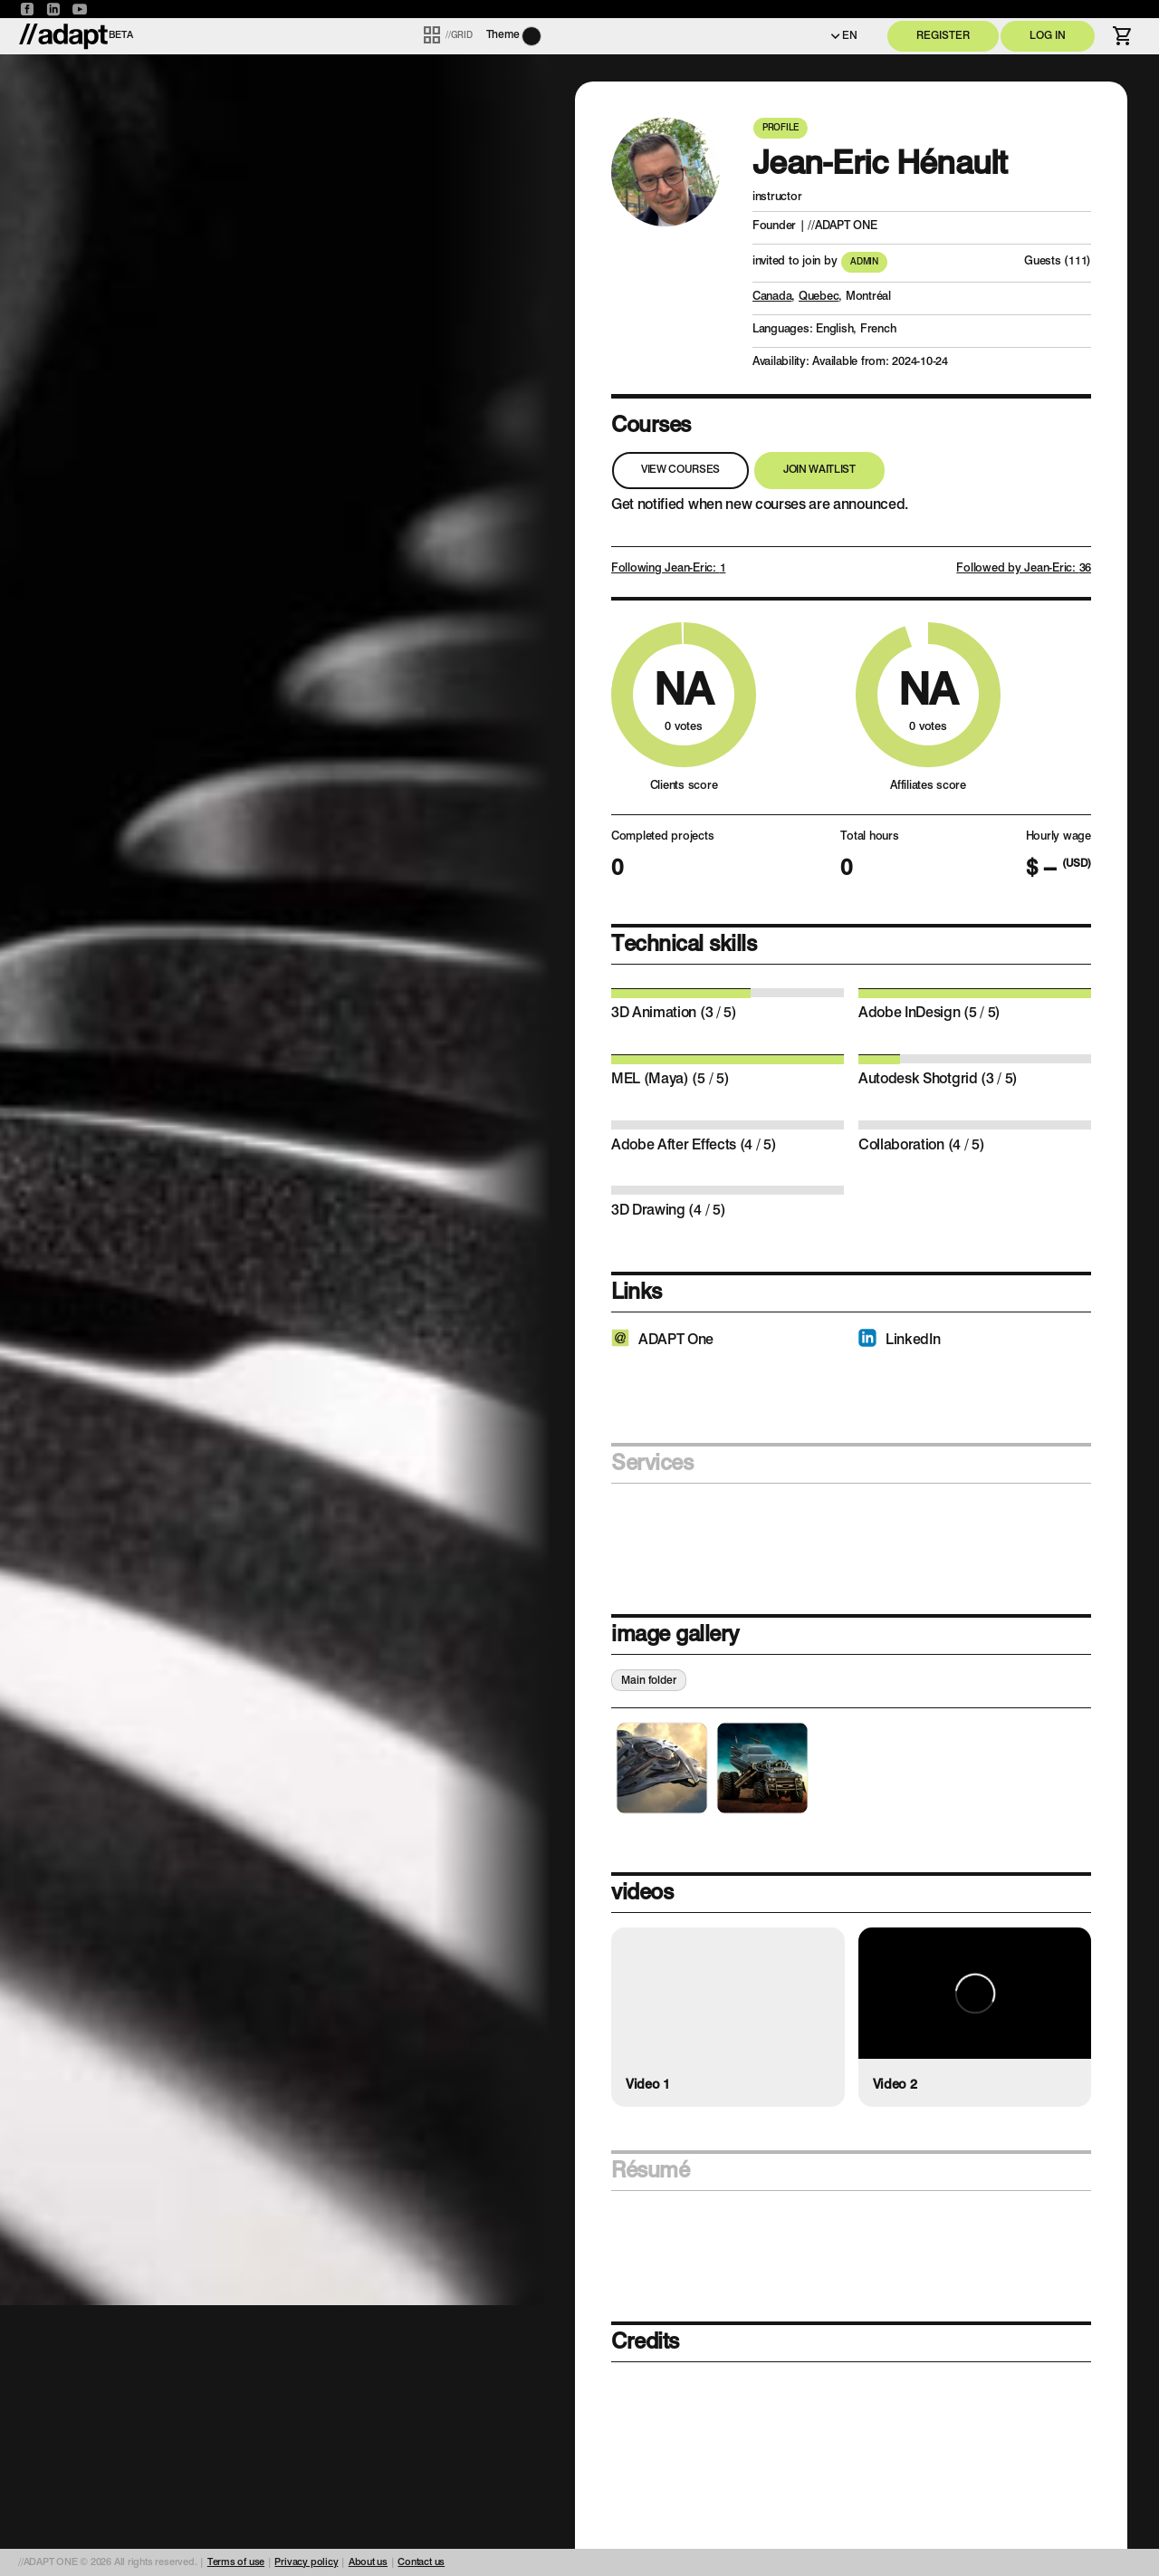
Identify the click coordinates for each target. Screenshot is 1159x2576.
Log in (1048, 36)
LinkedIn (913, 1340)
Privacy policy (306, 2563)
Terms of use (235, 2563)
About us (368, 2563)
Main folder (648, 1682)
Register (943, 36)
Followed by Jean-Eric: (1023, 568)
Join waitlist (819, 470)
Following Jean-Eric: (668, 568)
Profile (780, 127)
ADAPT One (676, 1340)
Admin (864, 261)
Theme (503, 35)
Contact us (421, 2563)
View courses (680, 470)
